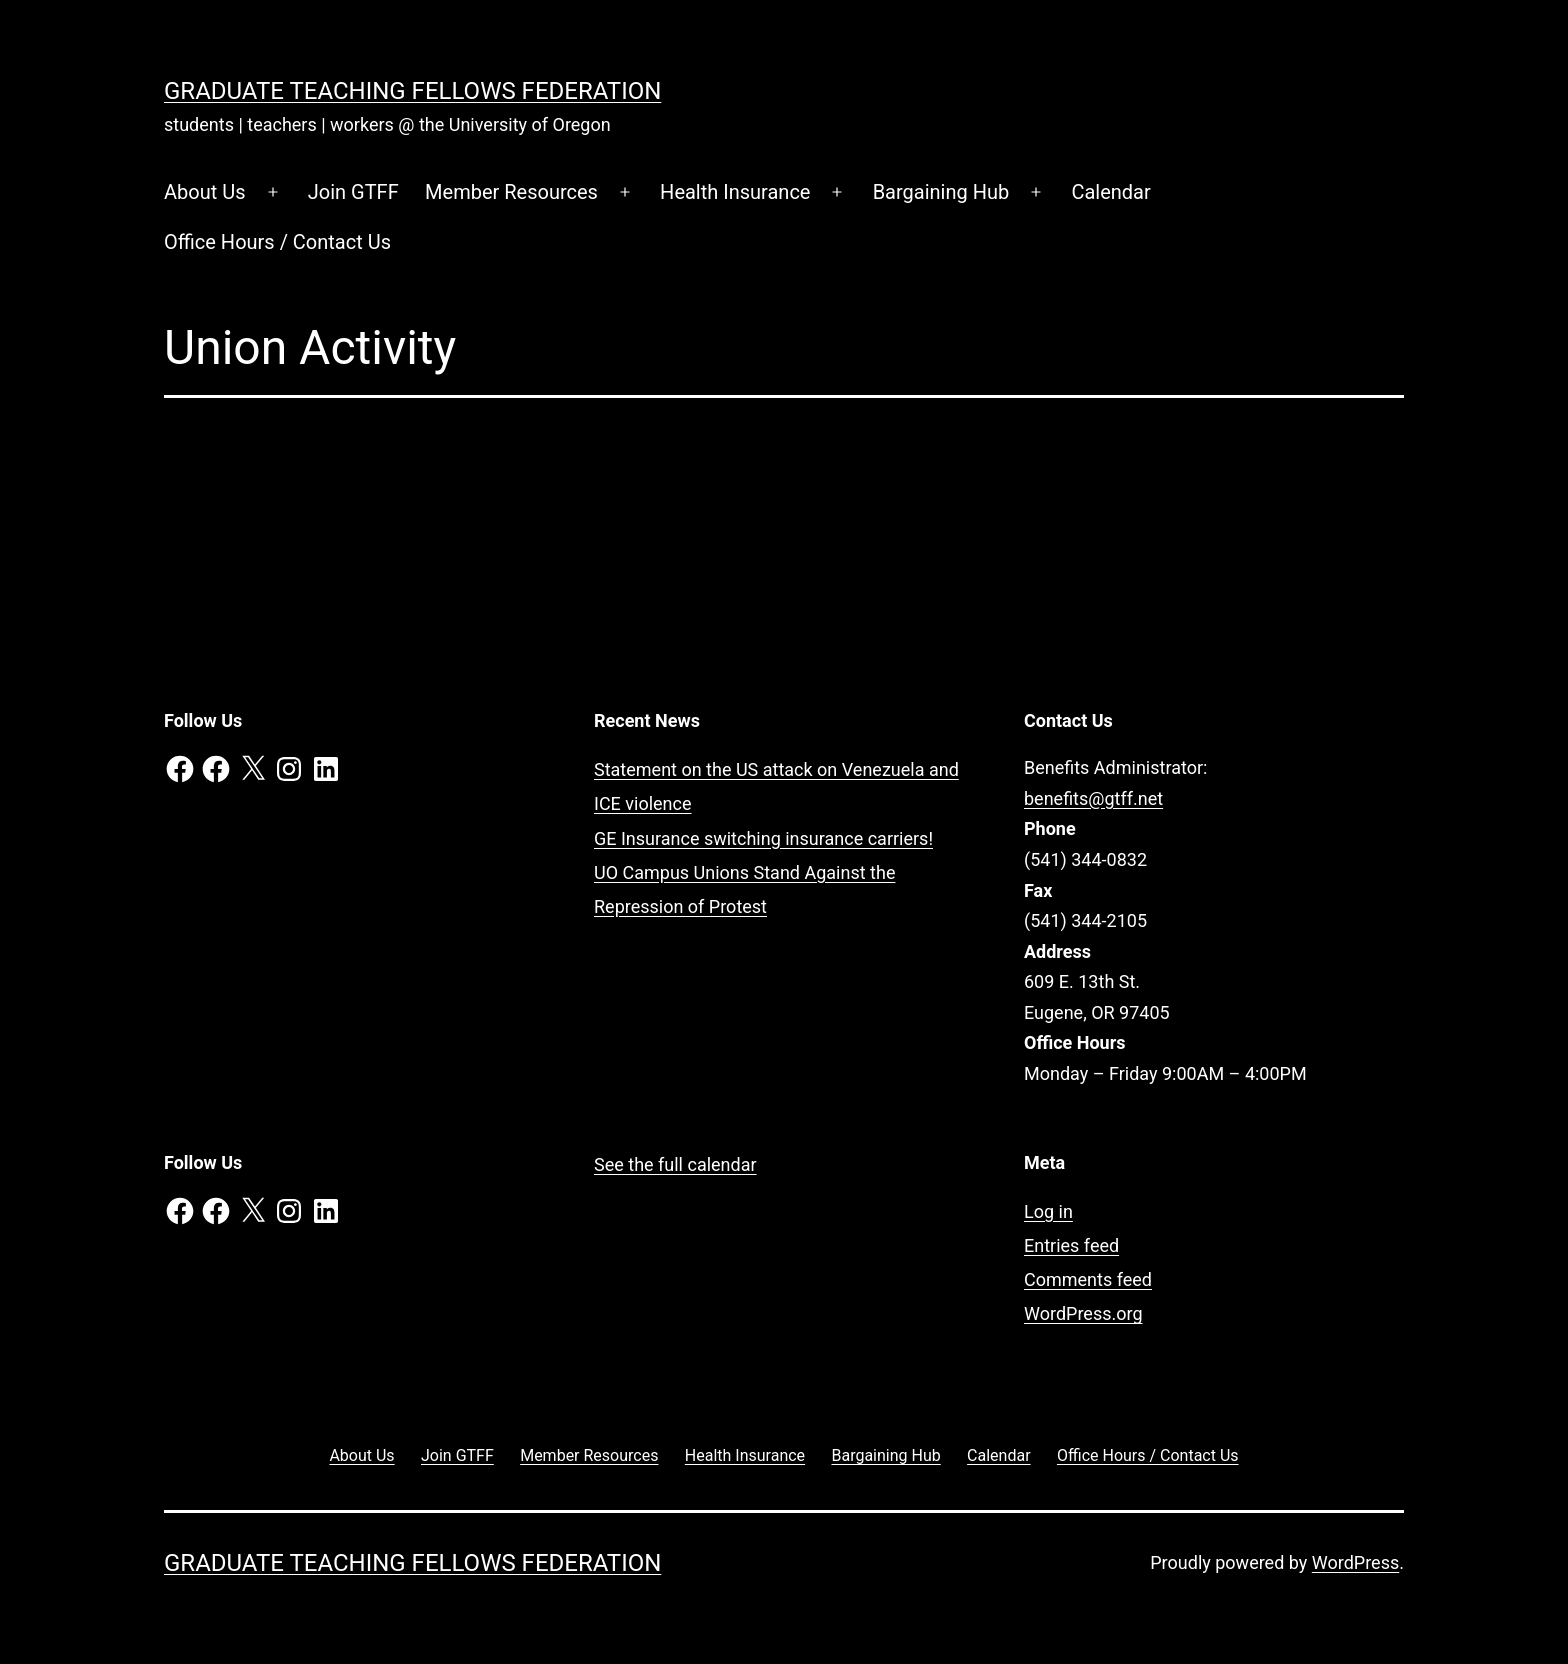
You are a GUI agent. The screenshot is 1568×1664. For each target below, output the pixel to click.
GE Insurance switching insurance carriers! (763, 838)
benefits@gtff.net (1093, 798)
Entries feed (1071, 1245)
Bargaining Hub (941, 192)
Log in (1048, 1211)
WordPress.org (1083, 1313)
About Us (205, 192)
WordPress (1355, 1562)
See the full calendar (675, 1164)
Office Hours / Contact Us (277, 242)
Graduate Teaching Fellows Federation (412, 91)
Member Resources (511, 192)
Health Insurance (735, 192)
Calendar (1110, 192)
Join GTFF (353, 192)
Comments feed (1088, 1279)
